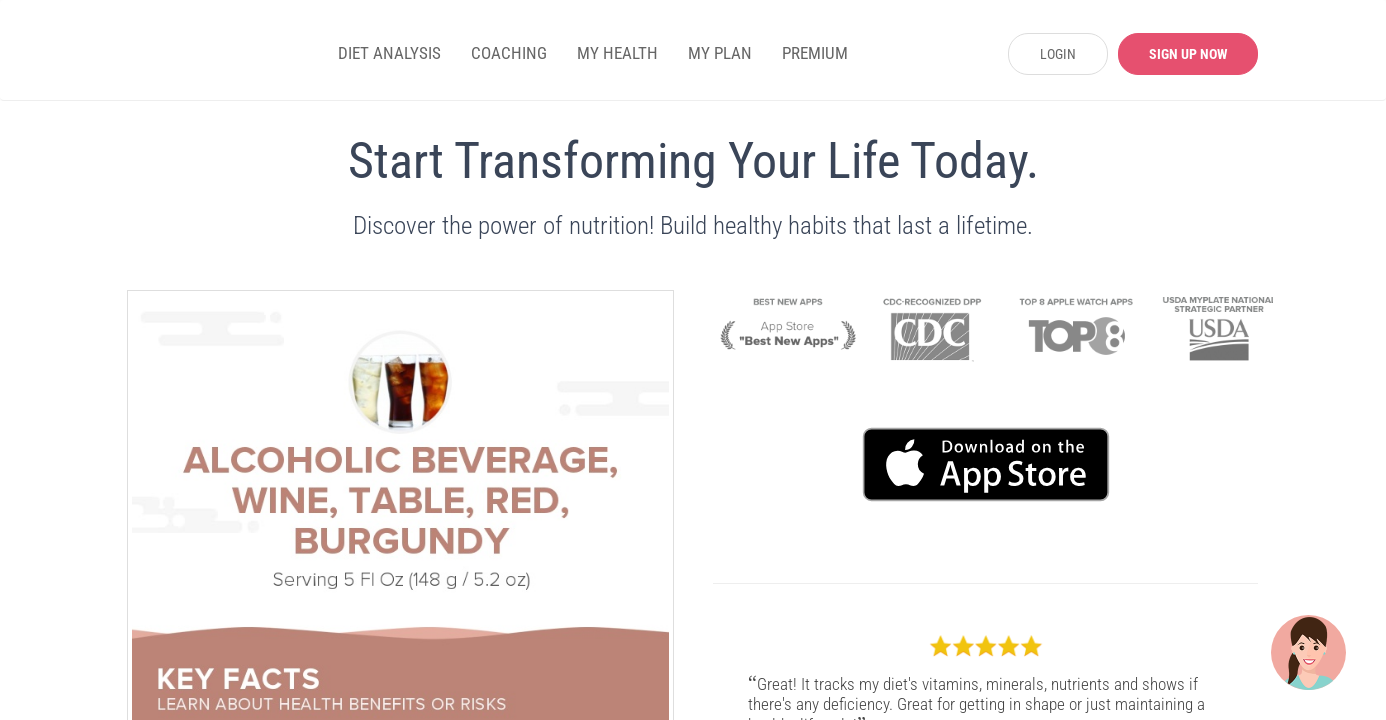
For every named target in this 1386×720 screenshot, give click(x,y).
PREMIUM (815, 53)
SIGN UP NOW (1188, 54)
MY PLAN (720, 53)
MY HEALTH (617, 53)
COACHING (509, 53)
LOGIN (1058, 54)
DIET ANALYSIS (389, 53)
